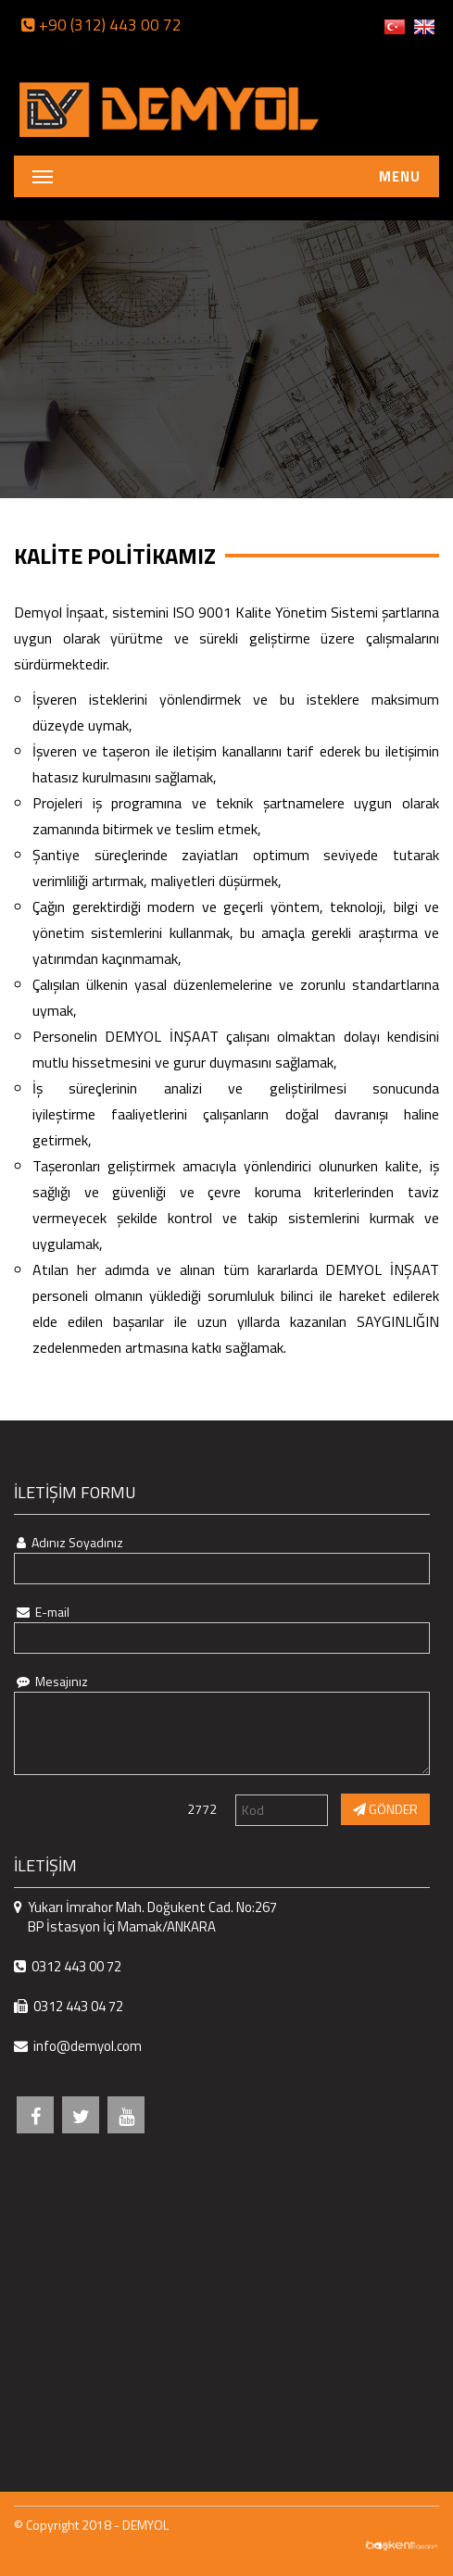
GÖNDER (385, 1809)
